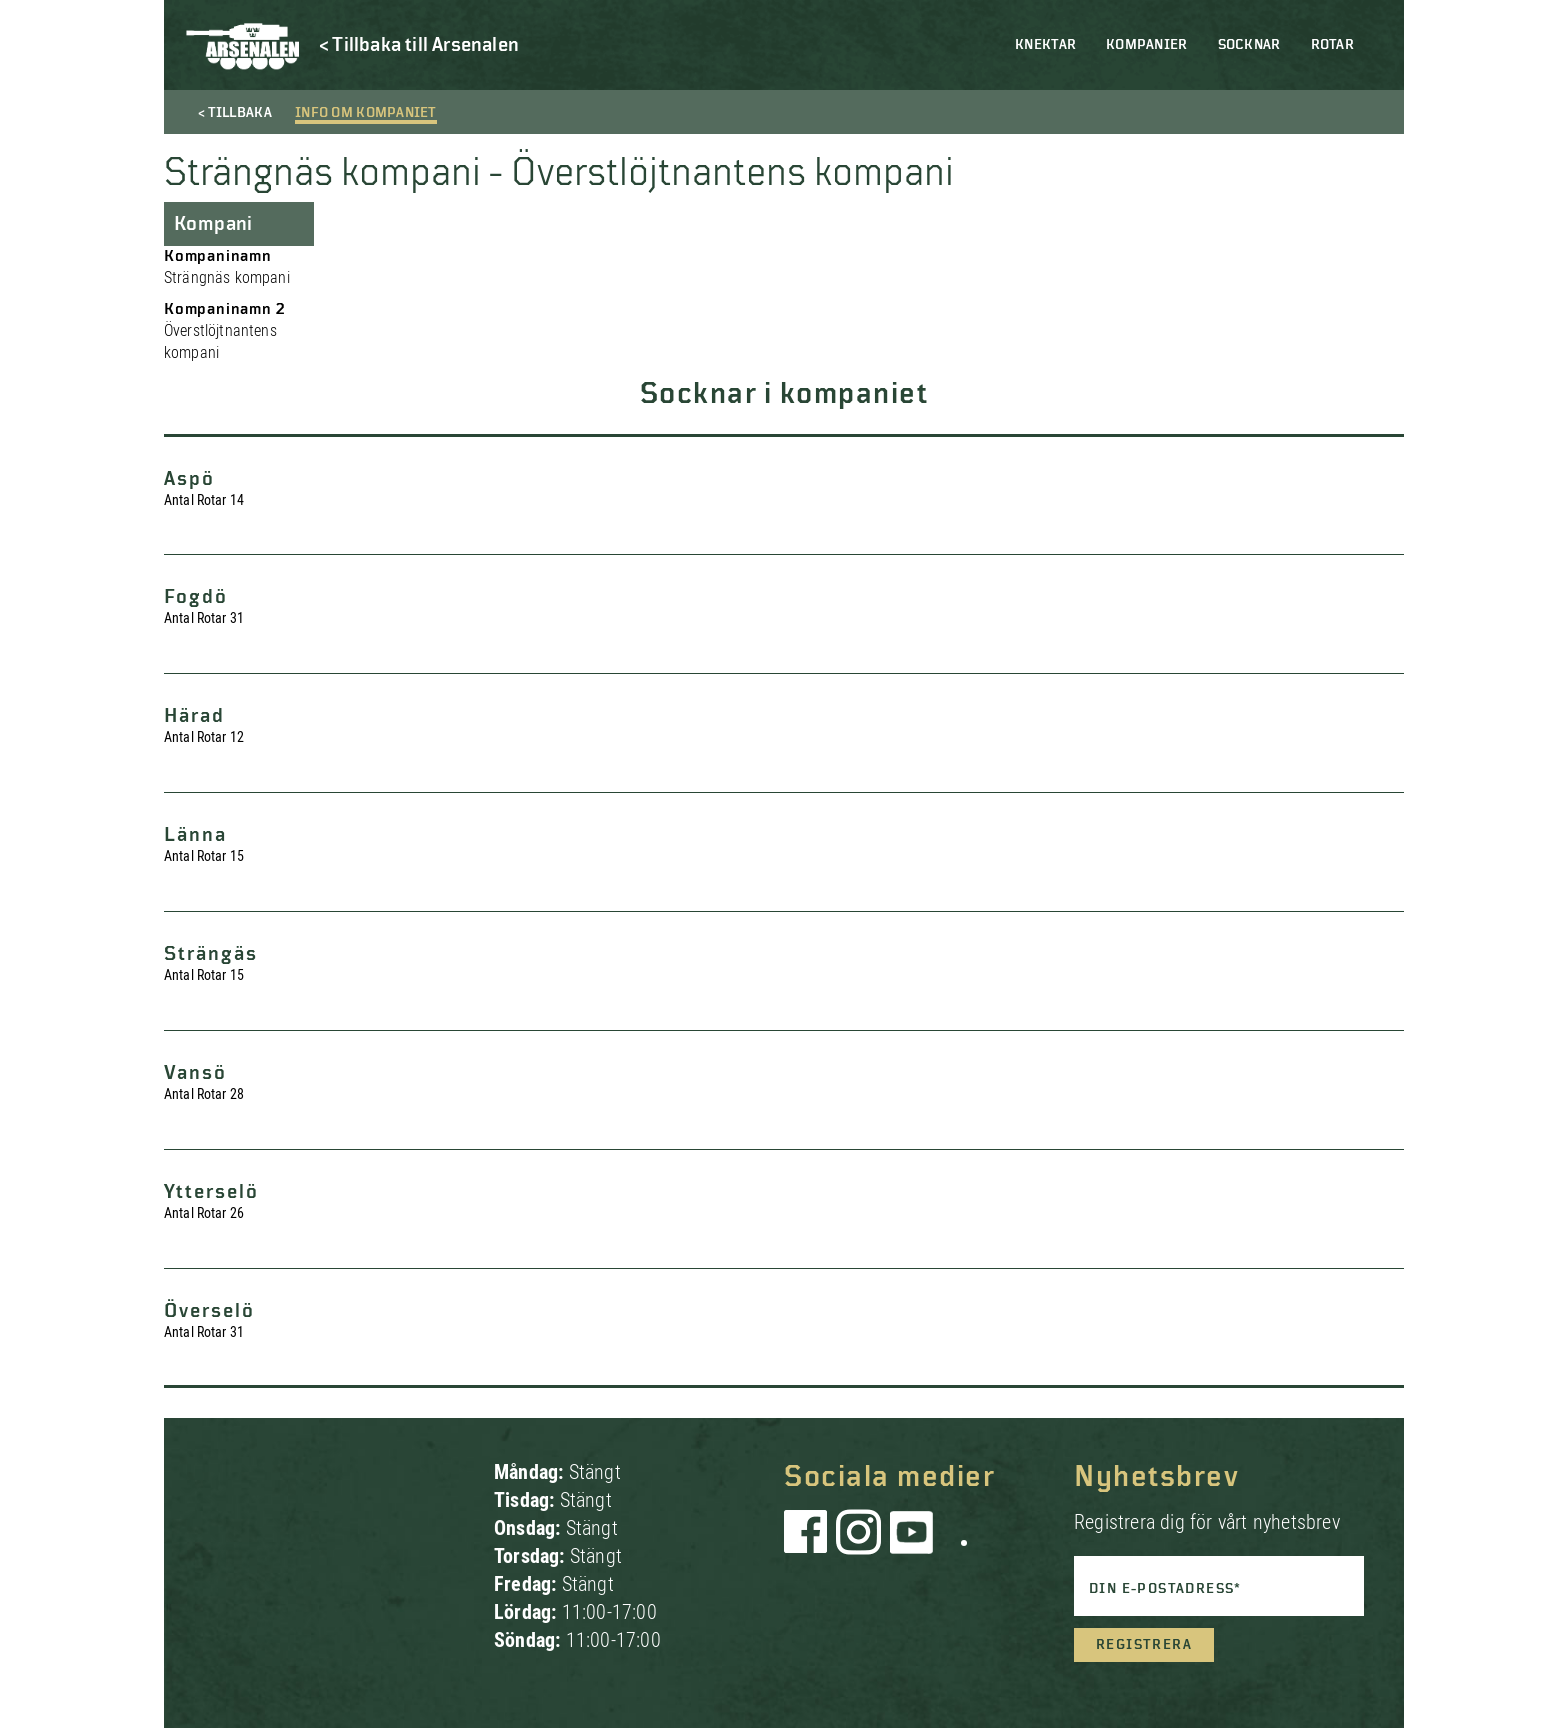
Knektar (1045, 45)
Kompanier (1147, 45)
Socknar (1249, 45)
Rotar (1332, 45)
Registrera (1144, 1645)
